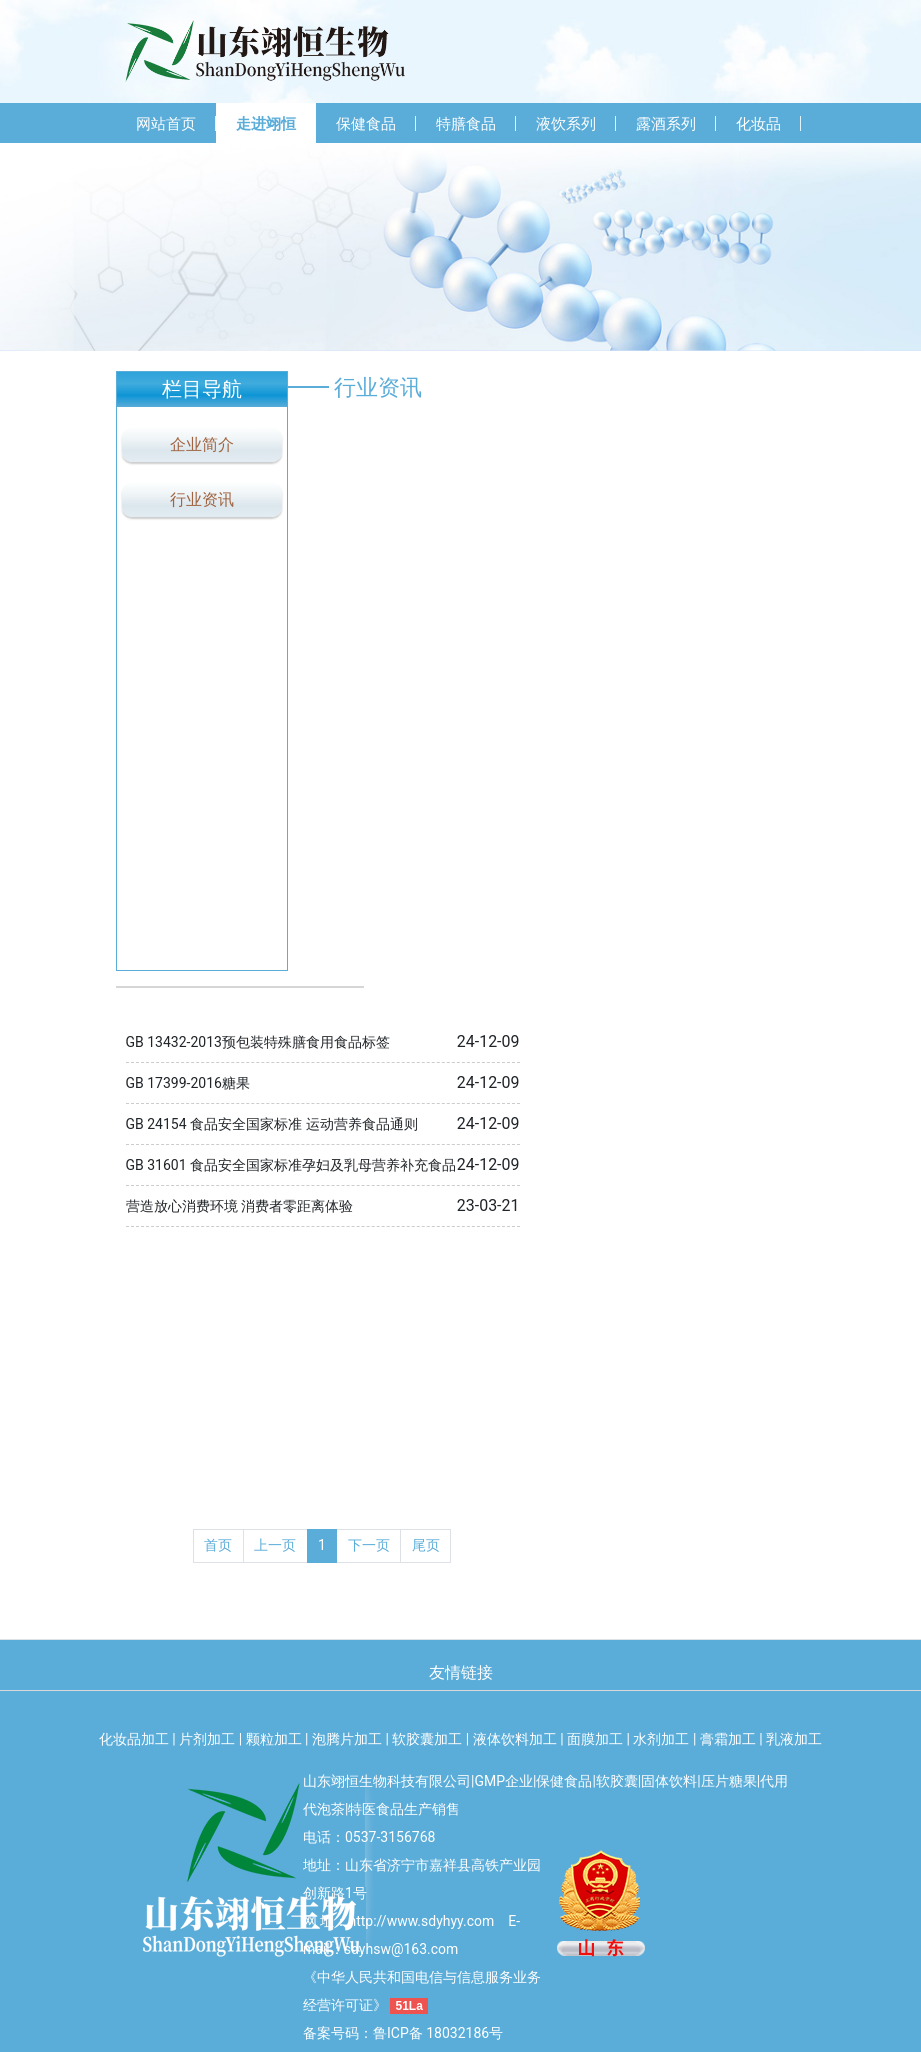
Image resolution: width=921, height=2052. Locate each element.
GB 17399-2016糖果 (188, 1083)
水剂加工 (661, 1739)
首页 (218, 1545)
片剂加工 (207, 1739)
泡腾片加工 (347, 1739)
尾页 (426, 1545)
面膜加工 (595, 1739)
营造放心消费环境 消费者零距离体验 (239, 1206)
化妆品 (758, 124)
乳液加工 (794, 1739)
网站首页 (166, 124)
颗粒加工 (274, 1739)
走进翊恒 (266, 124)
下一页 (369, 1545)
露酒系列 (666, 124)
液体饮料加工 (515, 1739)
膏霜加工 (728, 1739)
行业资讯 (202, 499)
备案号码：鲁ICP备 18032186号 (403, 2033)
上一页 (275, 1545)
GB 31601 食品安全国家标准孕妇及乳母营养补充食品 (291, 1165)
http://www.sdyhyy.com (421, 1921)
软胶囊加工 (427, 1739)
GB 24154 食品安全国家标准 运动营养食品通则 (272, 1124)
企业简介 (202, 444)
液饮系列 (566, 124)
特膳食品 (466, 124)
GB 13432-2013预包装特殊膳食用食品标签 (258, 1042)
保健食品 (366, 124)
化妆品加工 (134, 1739)
